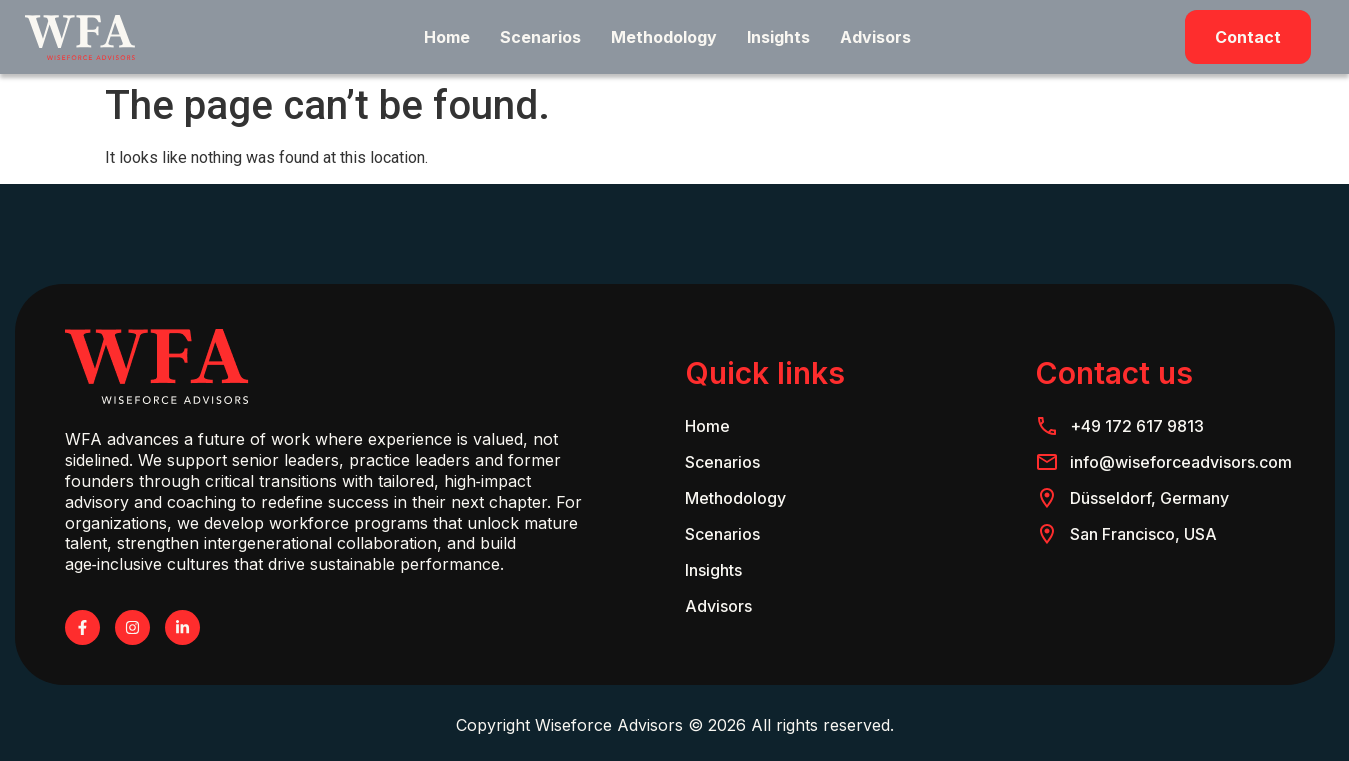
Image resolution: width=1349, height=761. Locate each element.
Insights (778, 37)
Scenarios (540, 37)
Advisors (875, 37)
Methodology (664, 37)
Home (447, 37)
